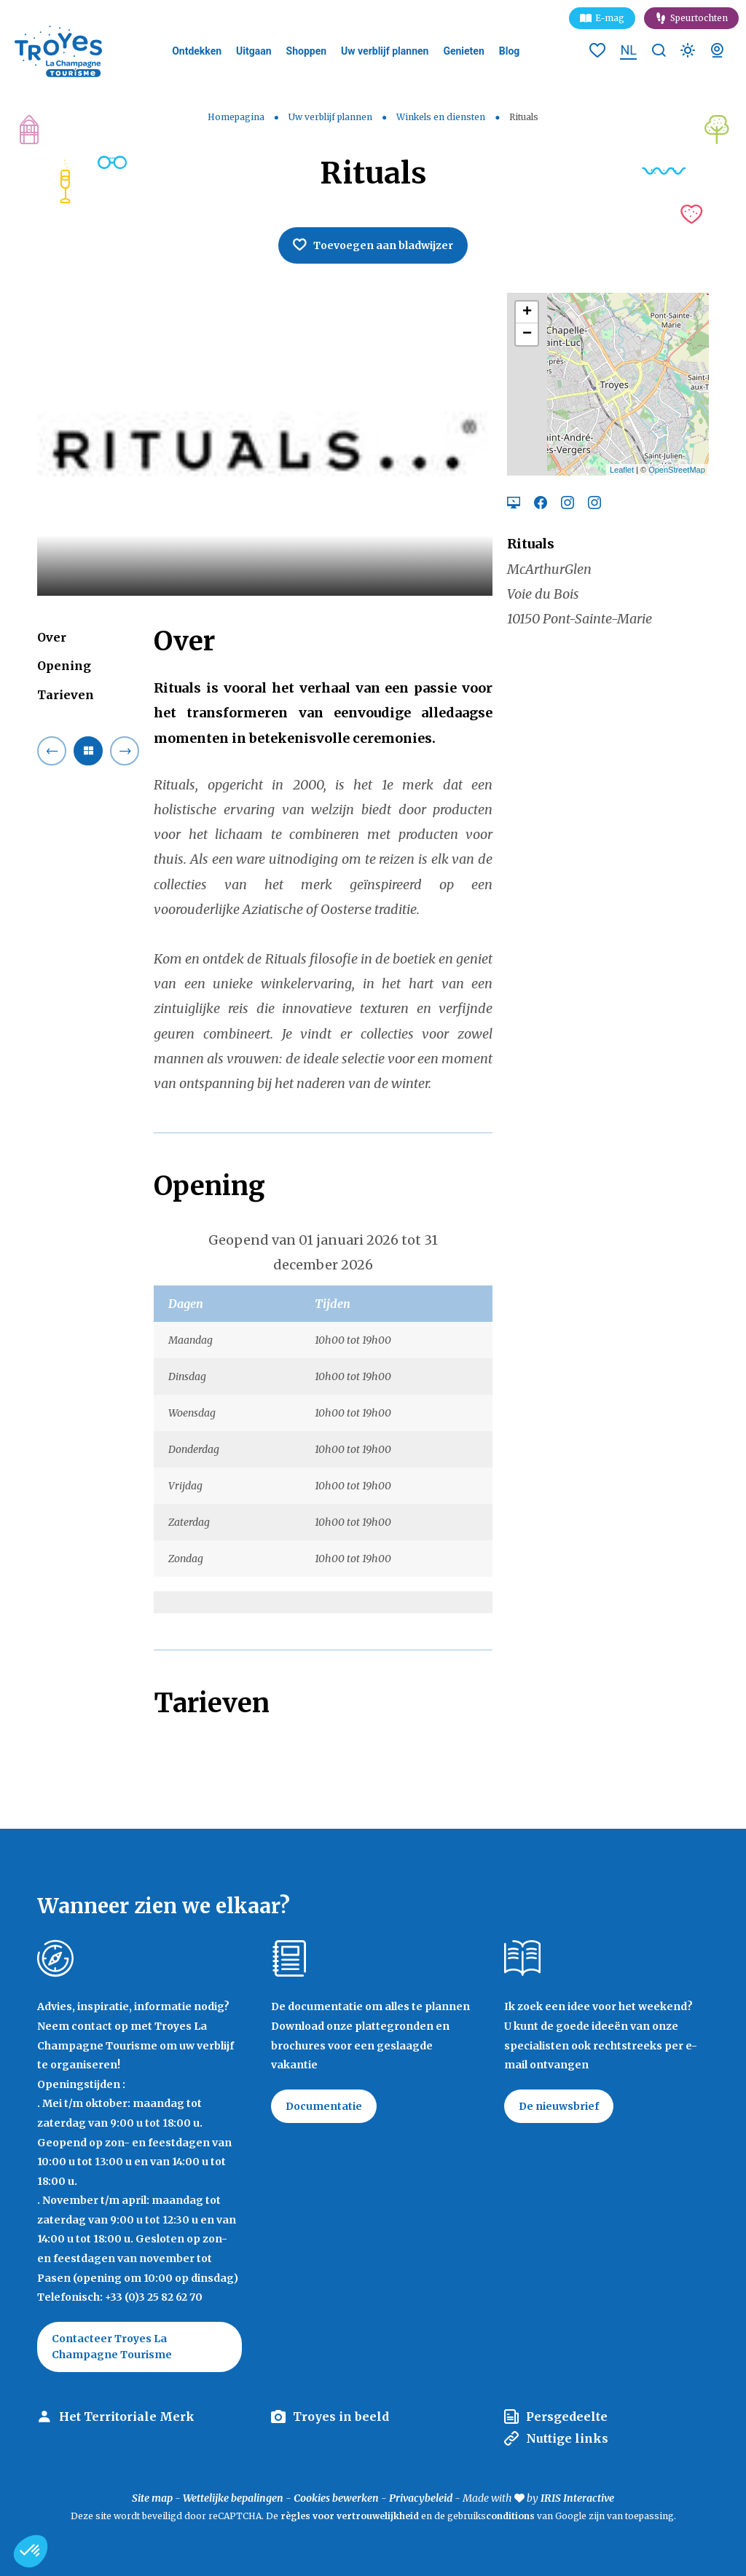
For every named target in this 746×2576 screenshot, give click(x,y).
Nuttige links (567, 2438)
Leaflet (622, 469)
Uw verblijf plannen (384, 51)
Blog (509, 51)
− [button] (527, 334)
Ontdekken (196, 51)
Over (51, 637)
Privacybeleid (420, 2498)
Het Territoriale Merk (127, 2416)
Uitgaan (254, 51)
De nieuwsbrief (559, 2106)
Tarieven (65, 695)
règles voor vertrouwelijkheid (349, 2515)
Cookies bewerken (336, 2498)
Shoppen (306, 51)
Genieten (463, 51)
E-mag (609, 17)
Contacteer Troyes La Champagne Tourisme (112, 2346)
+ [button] (527, 312)
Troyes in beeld (341, 2416)
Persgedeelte (567, 2416)
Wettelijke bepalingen (233, 2498)
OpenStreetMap (676, 469)
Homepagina (236, 116)
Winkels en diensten (441, 116)
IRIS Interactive (577, 2498)
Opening (64, 665)
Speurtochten (699, 17)
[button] (30, 2551)
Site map (152, 2498)
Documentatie (324, 2106)
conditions (511, 2515)
